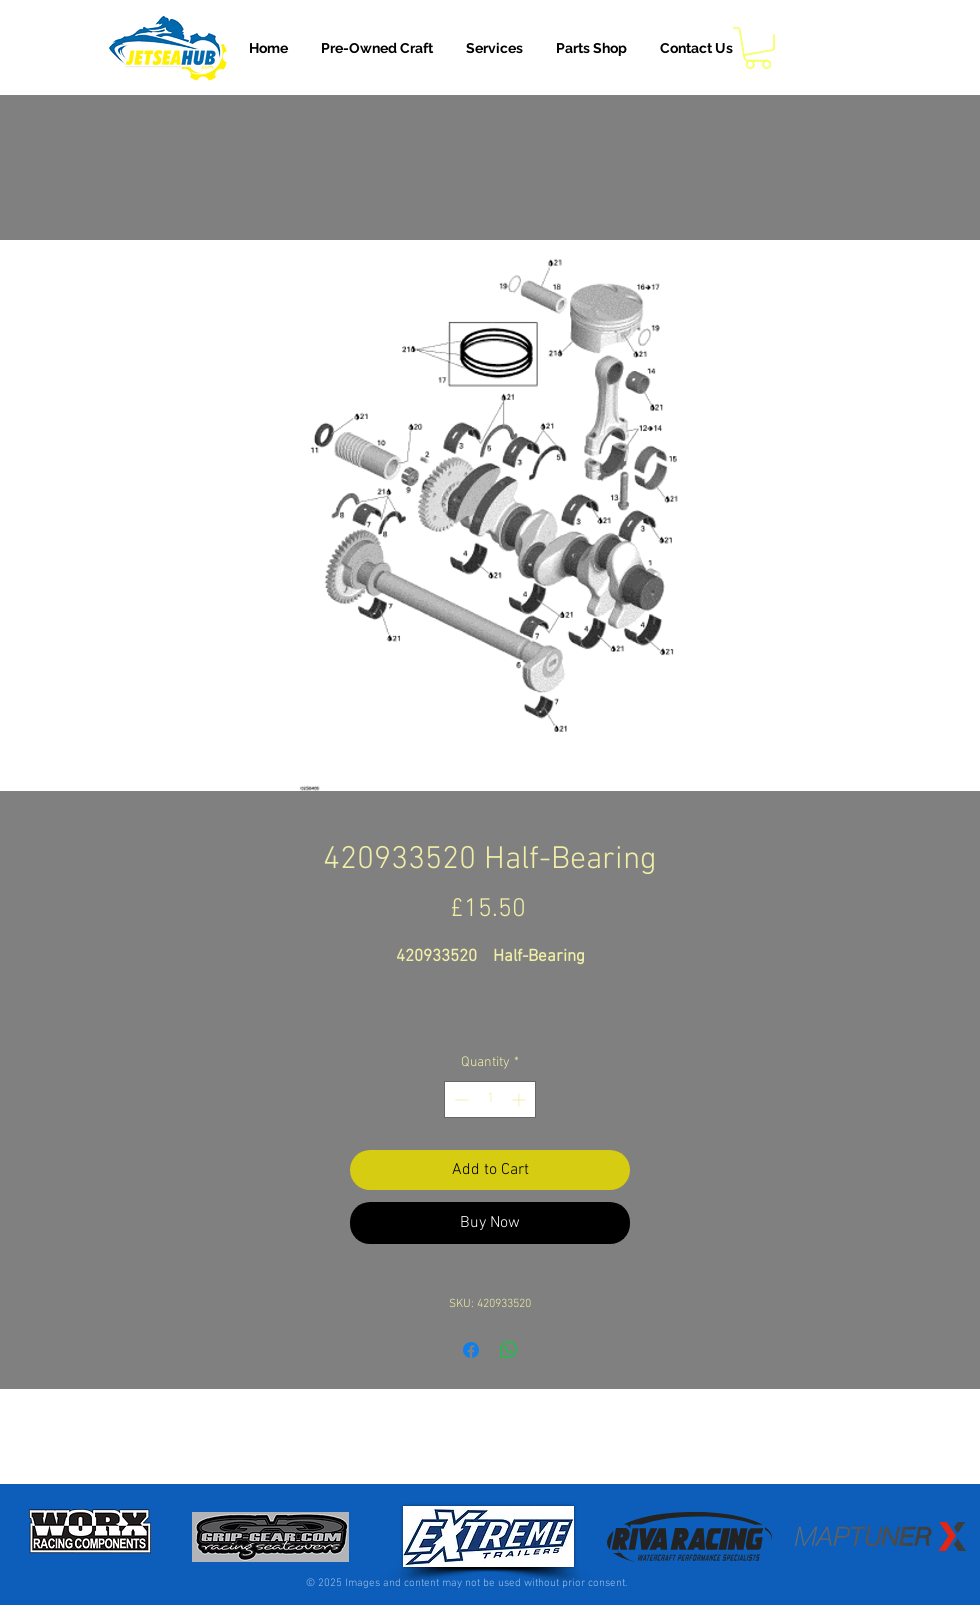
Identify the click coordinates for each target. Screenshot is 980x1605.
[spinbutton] (490, 1099)
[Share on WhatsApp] (509, 1350)
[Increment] (520, 1099)
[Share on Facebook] (471, 1350)
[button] (494, 48)
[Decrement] (459, 1099)
